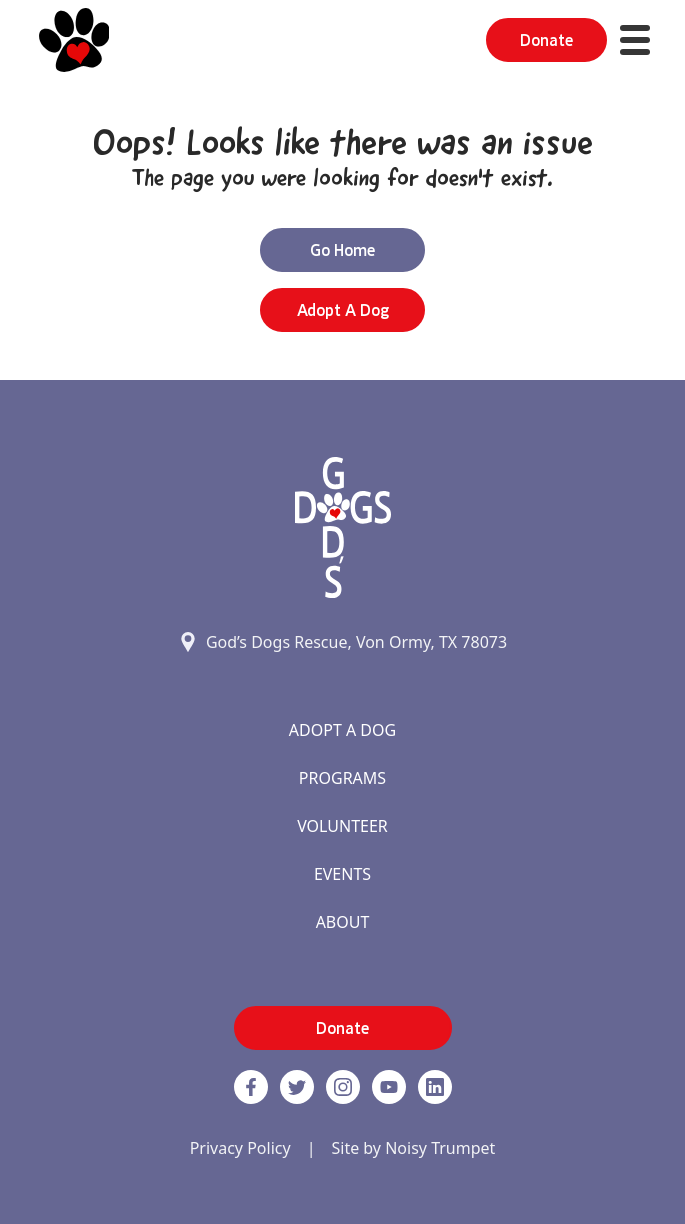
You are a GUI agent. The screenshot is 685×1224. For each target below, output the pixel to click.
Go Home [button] (342, 250)
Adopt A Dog (342, 730)
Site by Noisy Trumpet (413, 1148)
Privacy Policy (240, 1148)
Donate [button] (546, 40)
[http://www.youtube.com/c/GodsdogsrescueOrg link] (389, 1087)
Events (342, 874)
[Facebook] (251, 1087)
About (343, 922)
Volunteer (342, 826)
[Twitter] (297, 1087)
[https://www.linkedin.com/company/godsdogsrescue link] (435, 1087)
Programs (342, 778)
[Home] (74, 40)
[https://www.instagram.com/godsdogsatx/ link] (343, 1087)
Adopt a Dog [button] (343, 310)
